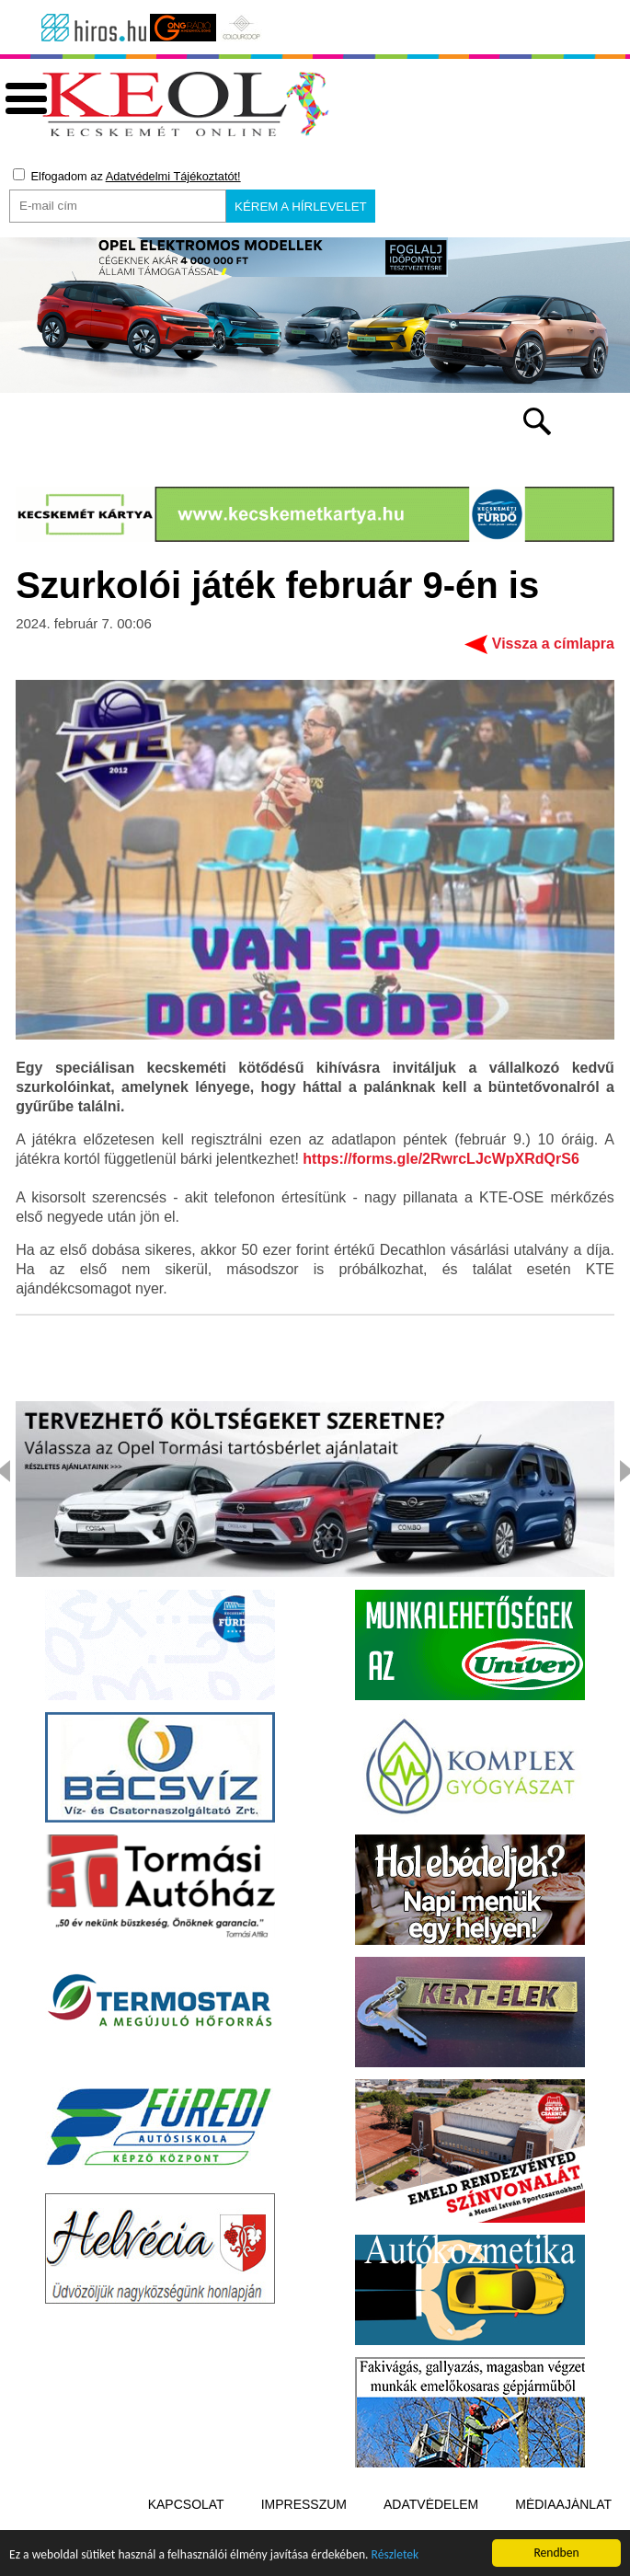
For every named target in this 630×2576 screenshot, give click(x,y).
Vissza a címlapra (553, 643)
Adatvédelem (431, 2504)
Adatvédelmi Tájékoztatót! (173, 176)
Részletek (395, 2556)
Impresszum (304, 2504)
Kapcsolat (186, 2504)
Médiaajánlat (563, 2504)
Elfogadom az (127, 175)
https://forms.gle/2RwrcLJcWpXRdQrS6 (441, 1159)
